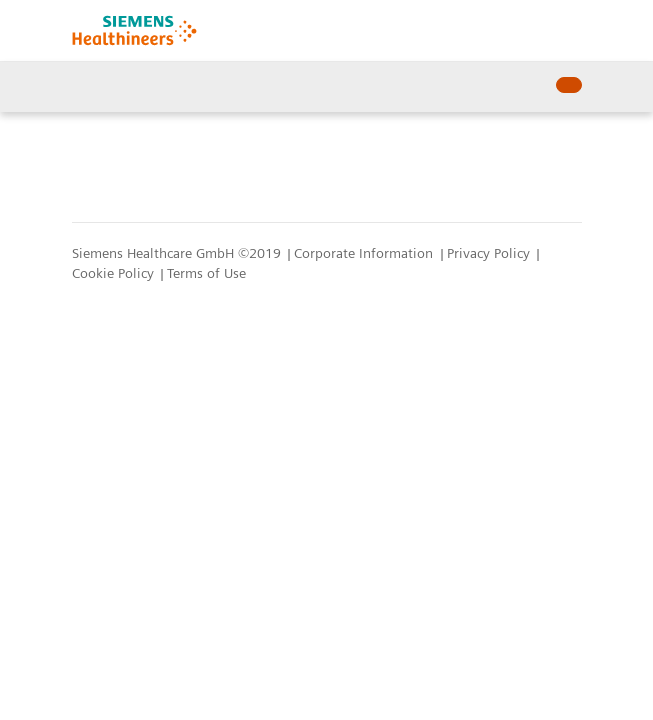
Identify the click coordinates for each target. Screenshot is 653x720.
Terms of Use (206, 273)
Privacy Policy (490, 253)
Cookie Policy (115, 273)
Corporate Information (365, 253)
